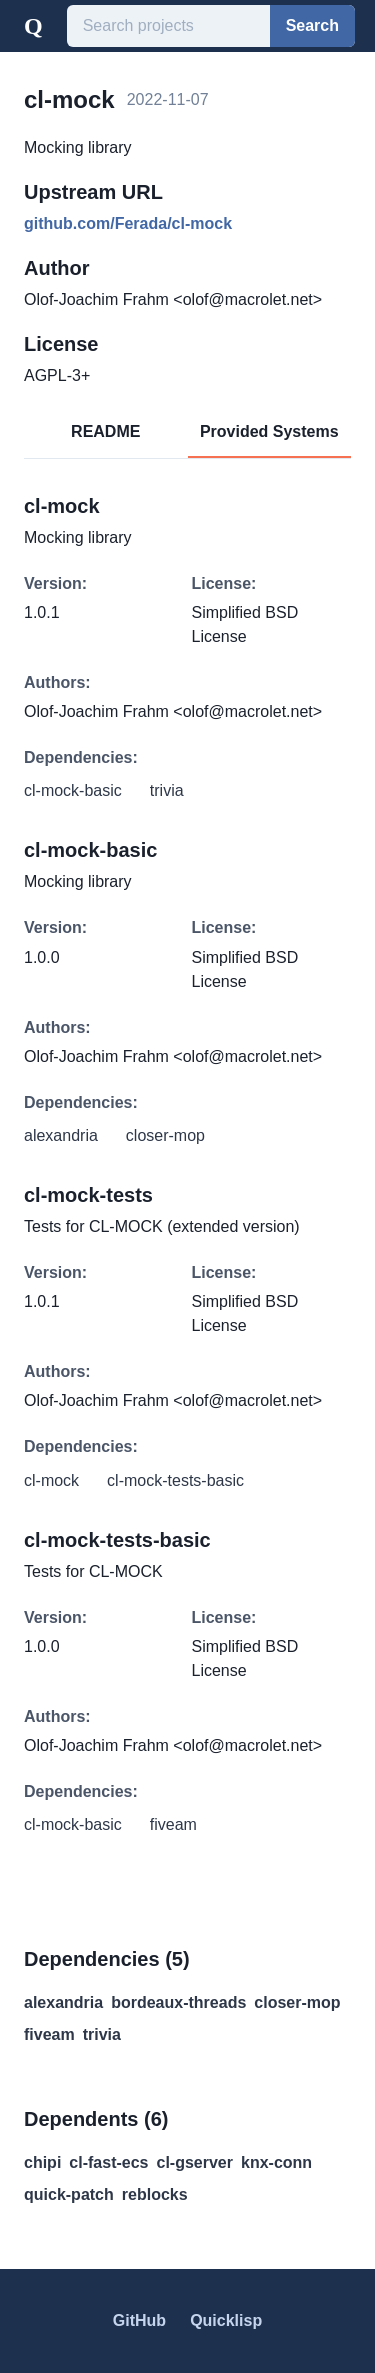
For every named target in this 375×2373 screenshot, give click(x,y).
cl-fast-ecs (108, 2162)
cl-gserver (195, 2162)
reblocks (155, 2194)
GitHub (139, 2320)
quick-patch (69, 2194)
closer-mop (297, 2002)
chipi (42, 2162)
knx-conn (276, 2162)
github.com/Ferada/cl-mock (128, 223)
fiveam (49, 2034)
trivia (102, 2034)
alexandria (63, 2002)
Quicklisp (226, 2320)
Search (312, 25)
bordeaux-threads (178, 2002)
